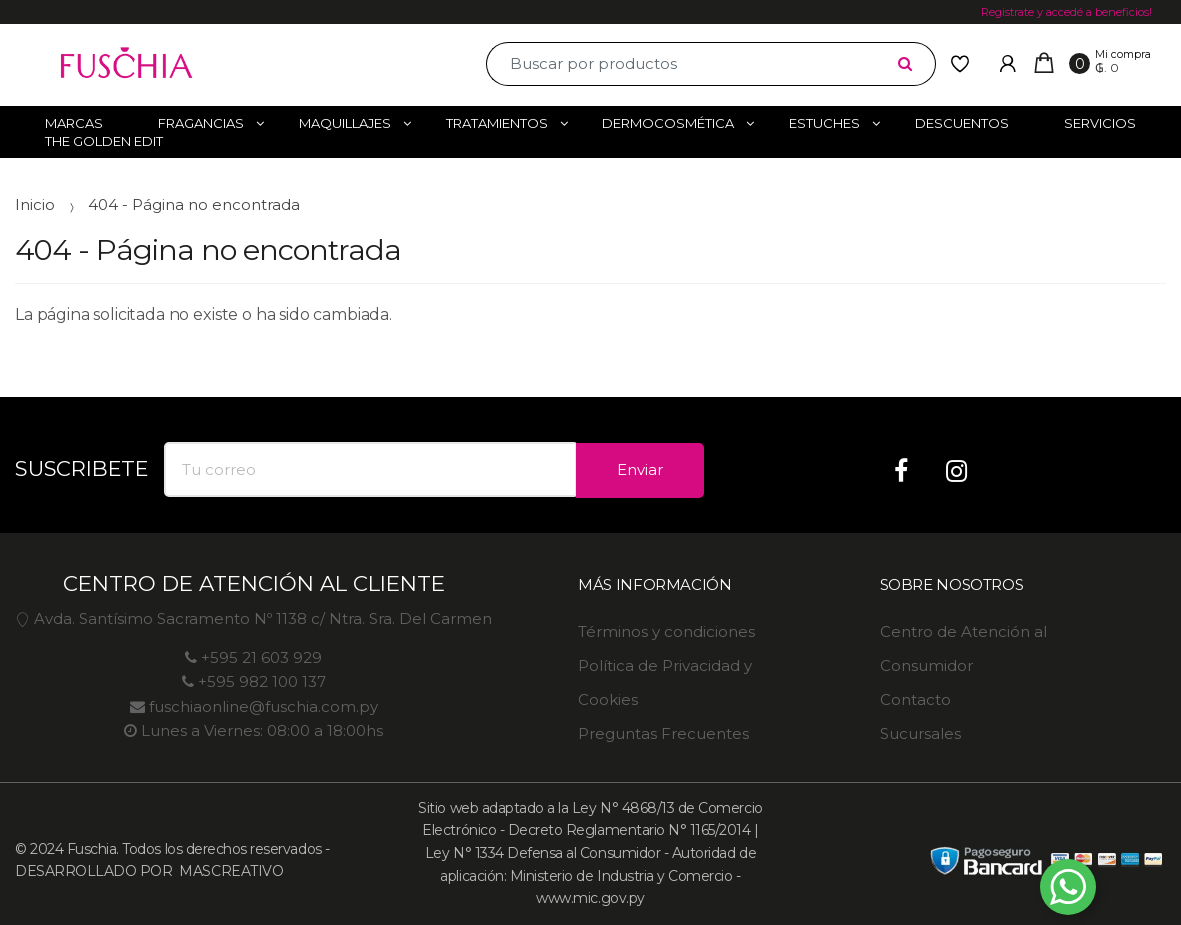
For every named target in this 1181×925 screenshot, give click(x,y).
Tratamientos (497, 123)
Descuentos (962, 123)
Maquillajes (345, 123)
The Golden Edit (104, 141)
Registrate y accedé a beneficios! (1066, 12)
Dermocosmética (668, 123)
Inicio (35, 204)
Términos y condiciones (666, 631)
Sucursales (920, 733)
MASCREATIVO (229, 871)
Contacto (915, 699)
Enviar (640, 469)
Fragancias (201, 123)
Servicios (1100, 123)
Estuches (824, 123)
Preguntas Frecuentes (663, 733)
